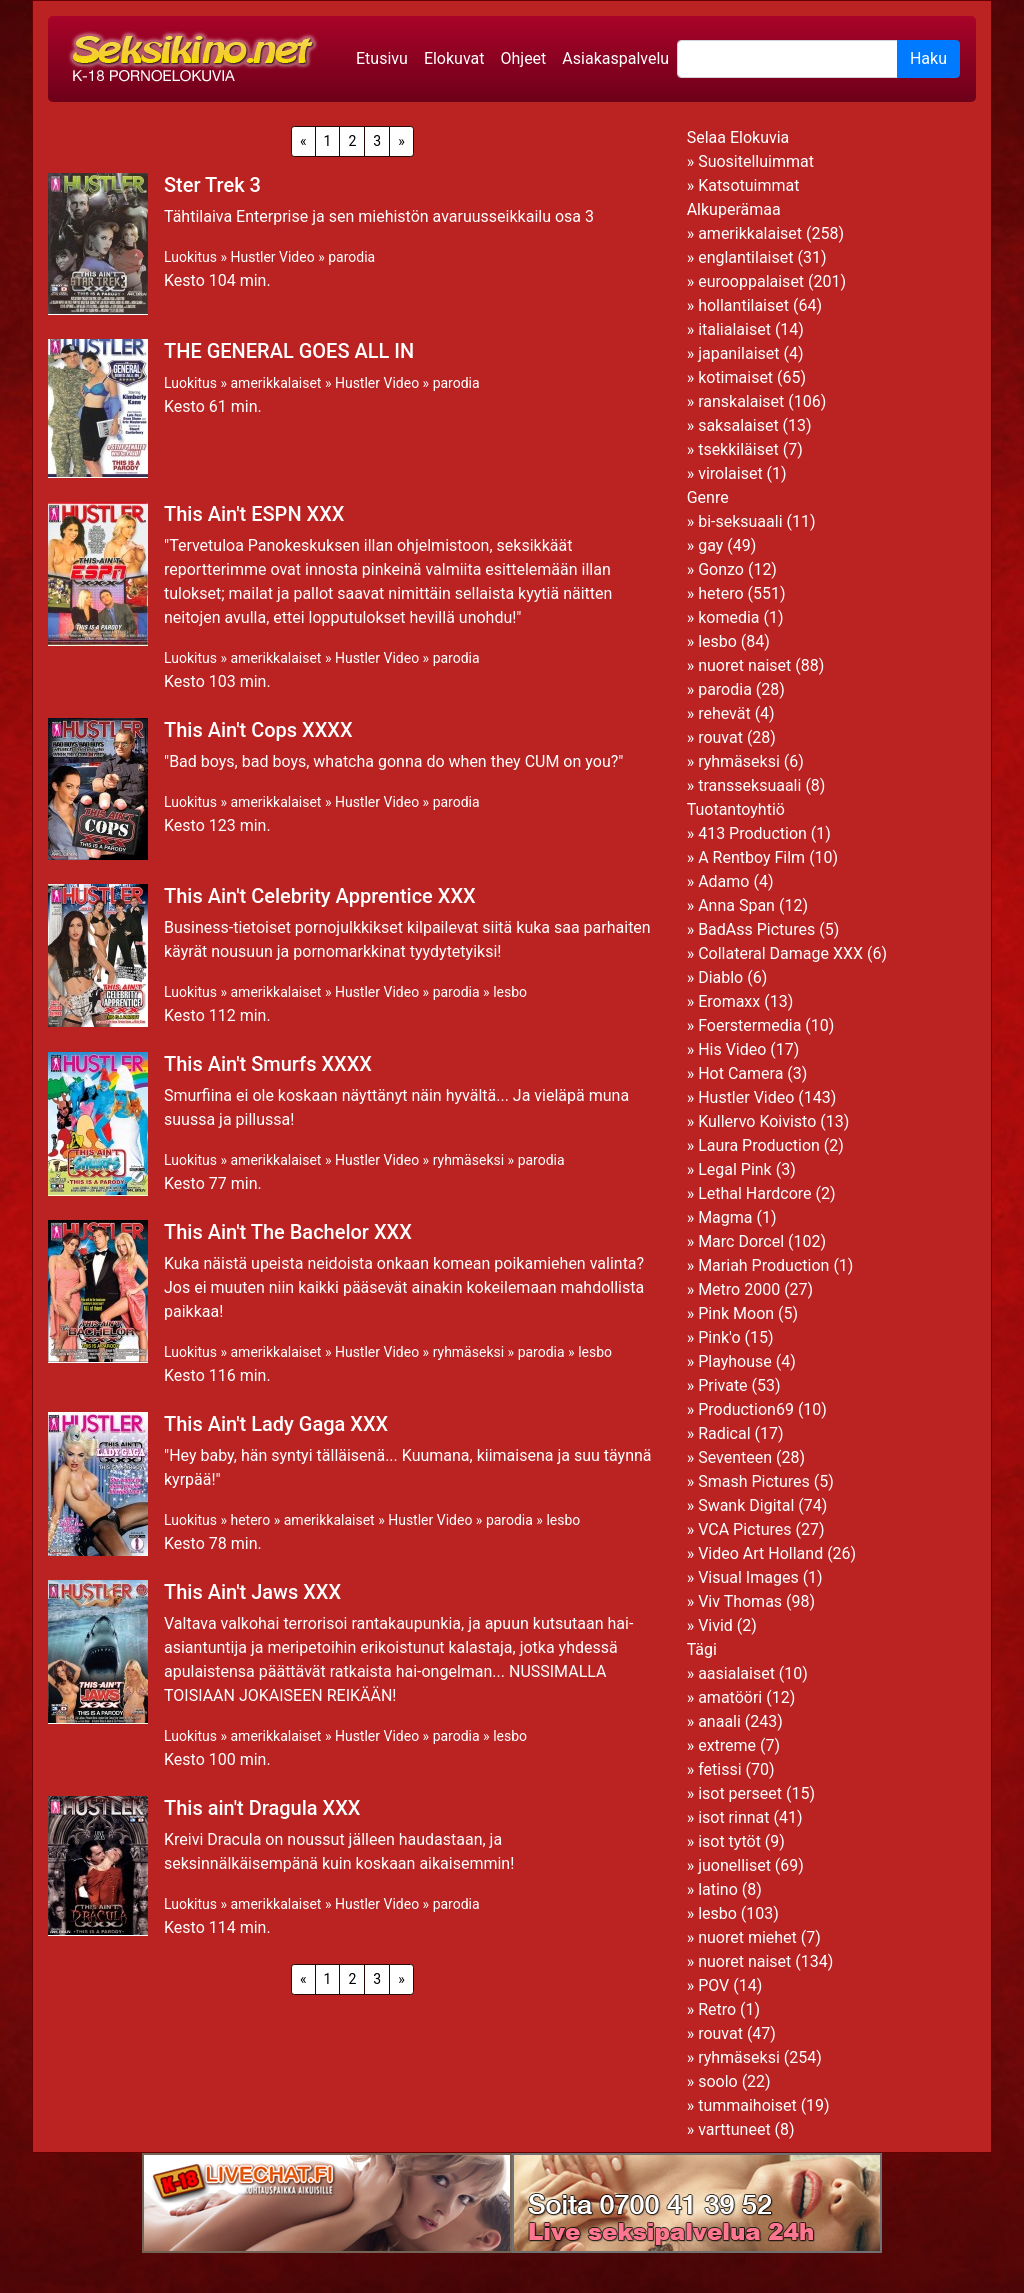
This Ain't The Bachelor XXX (288, 1232)
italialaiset (734, 329)
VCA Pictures (744, 1529)
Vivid (715, 1625)
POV (713, 1985)
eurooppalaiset (751, 281)
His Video (732, 1049)
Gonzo (721, 569)
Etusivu (382, 58)
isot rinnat (733, 1817)
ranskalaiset (741, 401)
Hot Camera (740, 1073)
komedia (728, 617)
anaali (719, 1721)
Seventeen (735, 1457)
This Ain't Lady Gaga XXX (276, 1424)
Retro (717, 2009)
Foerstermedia (749, 1025)
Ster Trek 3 (212, 185)
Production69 (746, 1409)
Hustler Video (272, 257)
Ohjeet (523, 58)
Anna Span (736, 905)
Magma (725, 1217)
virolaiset (730, 473)
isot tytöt (729, 1841)
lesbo (510, 992)
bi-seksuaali (740, 521)
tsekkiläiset (738, 449)
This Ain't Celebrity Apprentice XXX (320, 896)
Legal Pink (735, 1169)
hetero (250, 1520)
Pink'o (719, 1337)
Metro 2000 (739, 1289)
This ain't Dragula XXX (262, 1808)
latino (718, 1889)
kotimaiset (735, 377)
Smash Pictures (754, 1481)
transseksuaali (749, 785)
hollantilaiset (743, 305)
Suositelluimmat (756, 161)
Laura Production (759, 1145)
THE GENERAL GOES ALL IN (289, 351)
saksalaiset (738, 425)
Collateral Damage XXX (780, 953)
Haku (928, 58)
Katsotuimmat (748, 185)
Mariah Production (763, 1265)
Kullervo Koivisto (757, 1121)
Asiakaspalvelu (615, 58)
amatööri (730, 1697)
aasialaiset (736, 1673)
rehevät (724, 713)
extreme (727, 1745)
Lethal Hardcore (754, 1193)
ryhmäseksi (468, 1160)
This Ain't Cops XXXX (258, 730)
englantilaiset (745, 257)
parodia (351, 257)
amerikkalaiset (275, 383)
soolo (718, 2081)
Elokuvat (454, 58)
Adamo (723, 881)
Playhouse (735, 1361)
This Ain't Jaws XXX (252, 1592)
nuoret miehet (747, 1937)
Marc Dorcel (741, 1241)
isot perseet (740, 1793)
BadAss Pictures (756, 929)
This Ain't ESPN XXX (254, 514)
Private (722, 1385)
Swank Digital (746, 1505)
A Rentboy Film (751, 857)
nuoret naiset (744, 665)
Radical (724, 1433)
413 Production (752, 833)
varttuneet (734, 2129)
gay (710, 545)
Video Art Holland (760, 1553)
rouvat (720, 737)
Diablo (720, 977)
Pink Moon (736, 1313)
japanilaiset (738, 353)
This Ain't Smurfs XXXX (268, 1064)
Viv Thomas (740, 1601)
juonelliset (734, 1865)
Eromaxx (729, 1001)
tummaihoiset (747, 2105)
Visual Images (748, 1577)
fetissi (719, 1769)
